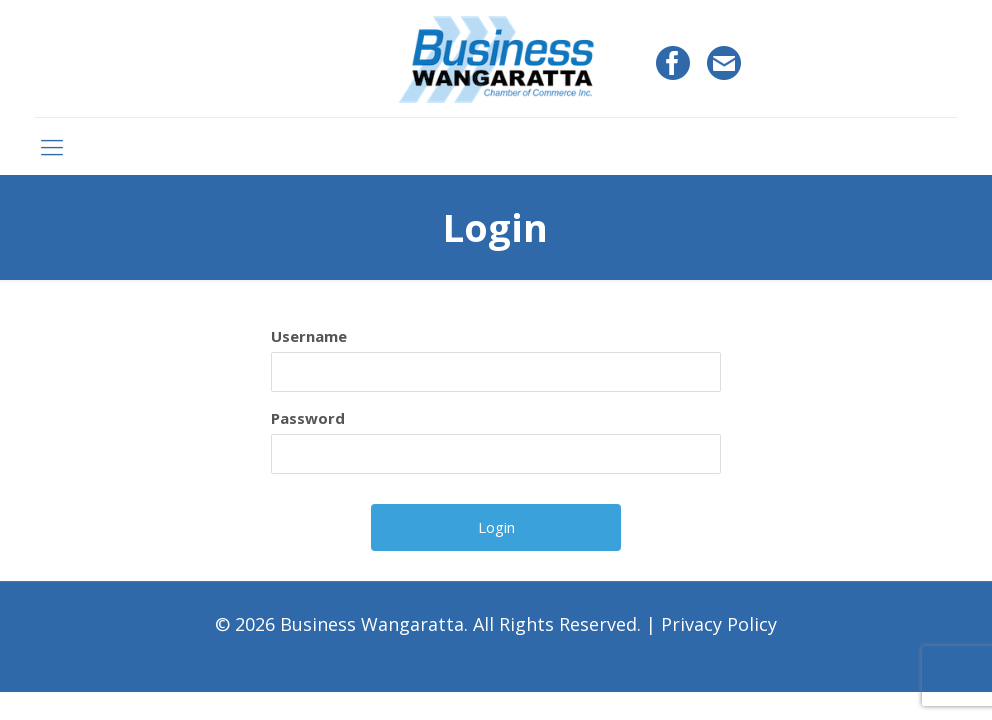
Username (309, 336)
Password (308, 418)
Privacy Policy (719, 624)
